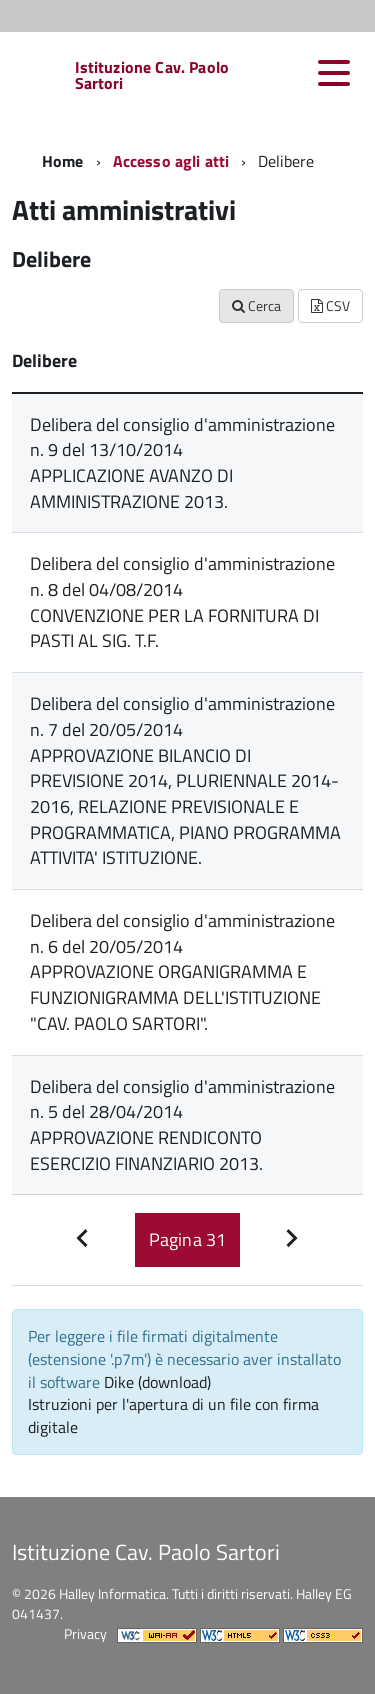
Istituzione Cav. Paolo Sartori (152, 75)
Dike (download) (157, 1382)
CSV (330, 305)
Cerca (256, 305)
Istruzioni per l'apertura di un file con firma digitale (173, 1415)
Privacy (85, 1633)
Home (63, 161)
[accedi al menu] (334, 73)
